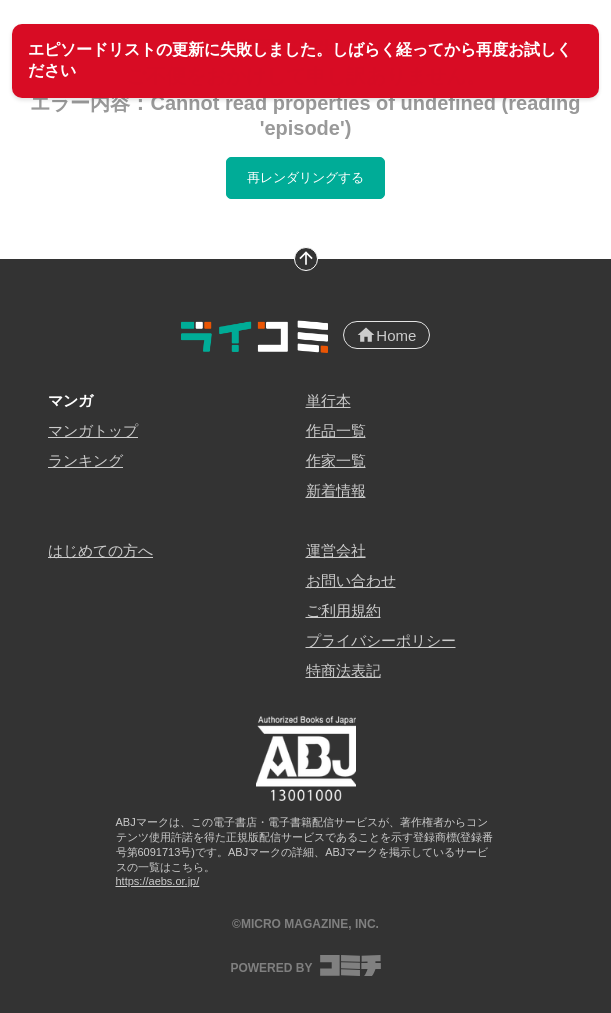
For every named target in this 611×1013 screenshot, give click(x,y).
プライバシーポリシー (381, 640)
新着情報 (336, 490)
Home (386, 335)
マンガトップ (93, 430)
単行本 (328, 400)
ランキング (85, 460)
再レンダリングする (305, 177)
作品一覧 (336, 430)
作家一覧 (336, 460)
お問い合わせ (351, 580)
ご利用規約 (343, 610)
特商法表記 (343, 670)
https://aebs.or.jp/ (158, 881)
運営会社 (336, 550)
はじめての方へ (100, 550)
